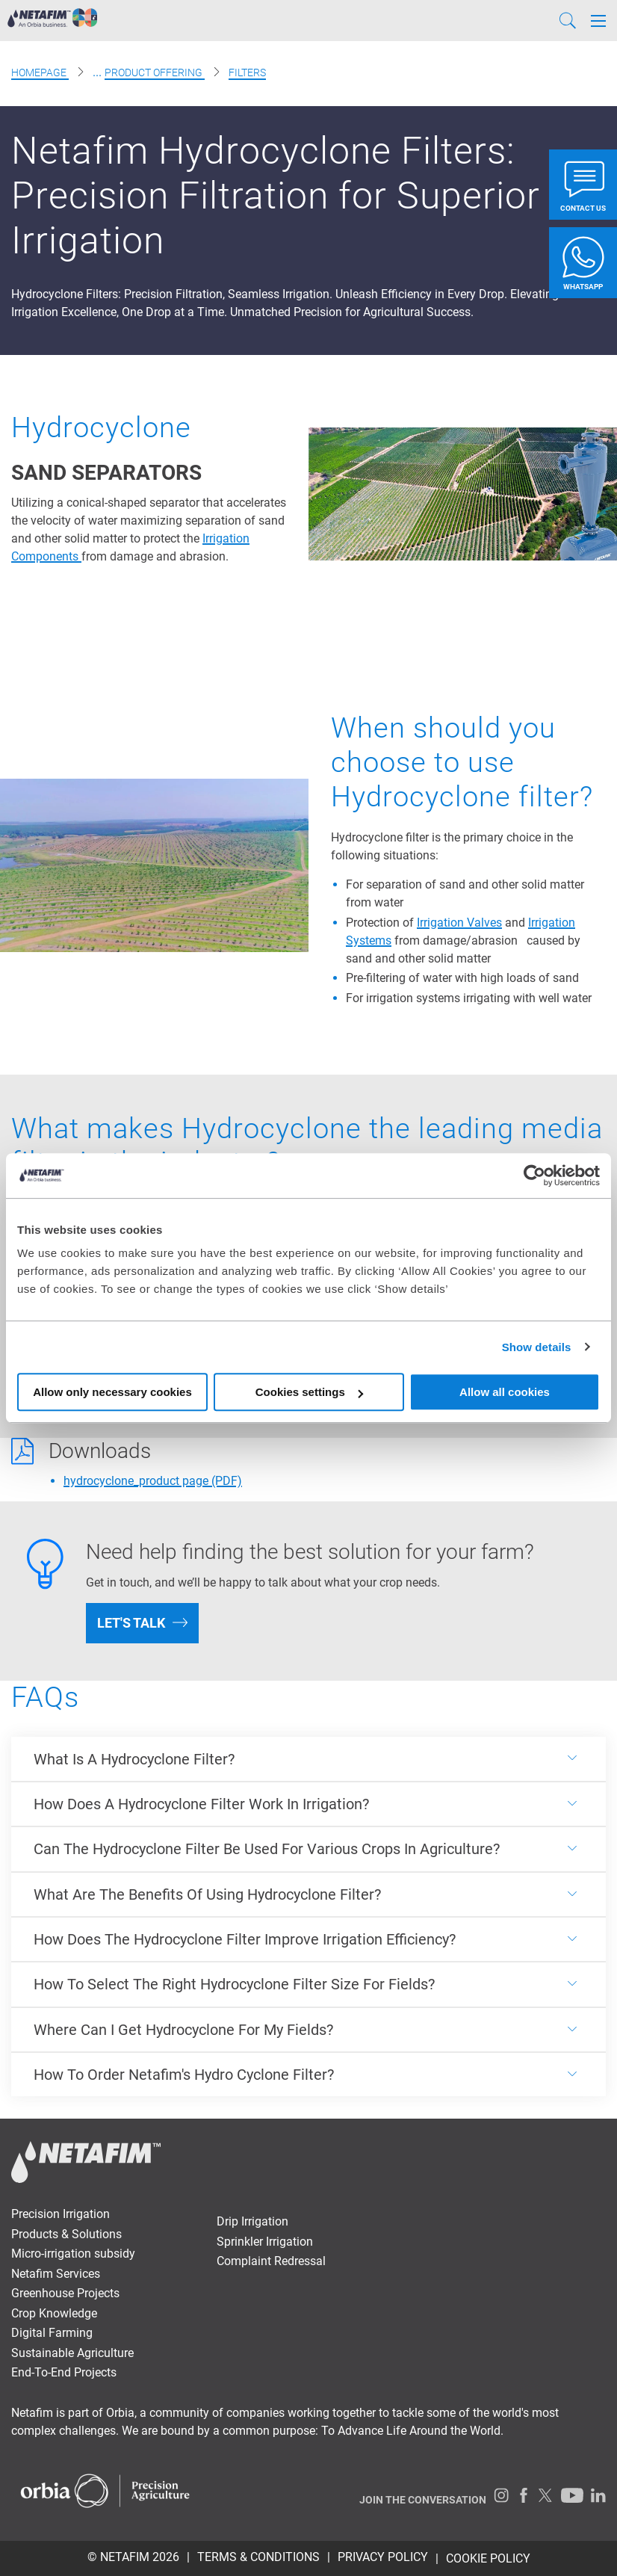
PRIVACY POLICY (383, 2557)
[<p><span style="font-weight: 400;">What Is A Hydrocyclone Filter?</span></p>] (308, 1758)
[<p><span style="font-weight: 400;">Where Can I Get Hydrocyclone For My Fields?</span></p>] (308, 2029)
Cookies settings (309, 1392)
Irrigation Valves (459, 922)
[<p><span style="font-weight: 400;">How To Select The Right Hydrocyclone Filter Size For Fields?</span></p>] (308, 1984)
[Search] (568, 20)
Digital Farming (52, 2333)
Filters (247, 72)
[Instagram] (501, 2495)
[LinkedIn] (598, 2495)
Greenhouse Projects (65, 2293)
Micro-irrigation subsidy (73, 2253)
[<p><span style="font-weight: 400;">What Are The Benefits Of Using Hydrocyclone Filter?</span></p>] (308, 1894)
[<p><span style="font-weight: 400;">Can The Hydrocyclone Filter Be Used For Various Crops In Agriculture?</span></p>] (308, 1849)
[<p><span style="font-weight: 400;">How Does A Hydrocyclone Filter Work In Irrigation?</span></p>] (308, 1804)
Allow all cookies (504, 1392)
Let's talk (131, 1623)
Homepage (40, 72)
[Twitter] (546, 2495)
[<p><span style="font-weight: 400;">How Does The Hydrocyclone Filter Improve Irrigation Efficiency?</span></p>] (308, 1939)
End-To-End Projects (64, 2372)
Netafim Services (55, 2274)
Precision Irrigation (60, 2214)
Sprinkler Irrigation (265, 2241)
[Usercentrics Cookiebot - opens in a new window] (534, 1175)
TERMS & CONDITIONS (258, 2557)
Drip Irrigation (252, 2221)
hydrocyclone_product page (152, 1481)
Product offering (155, 72)
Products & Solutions (66, 2234)
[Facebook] (523, 2495)
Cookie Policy (488, 2558)
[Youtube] (572, 2495)
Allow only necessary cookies (112, 1392)
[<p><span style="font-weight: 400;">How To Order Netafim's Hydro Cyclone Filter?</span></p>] (308, 2074)
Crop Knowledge (54, 2313)
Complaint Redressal (271, 2261)
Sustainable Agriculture (72, 2353)
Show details (536, 1347)
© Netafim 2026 (133, 2557)
